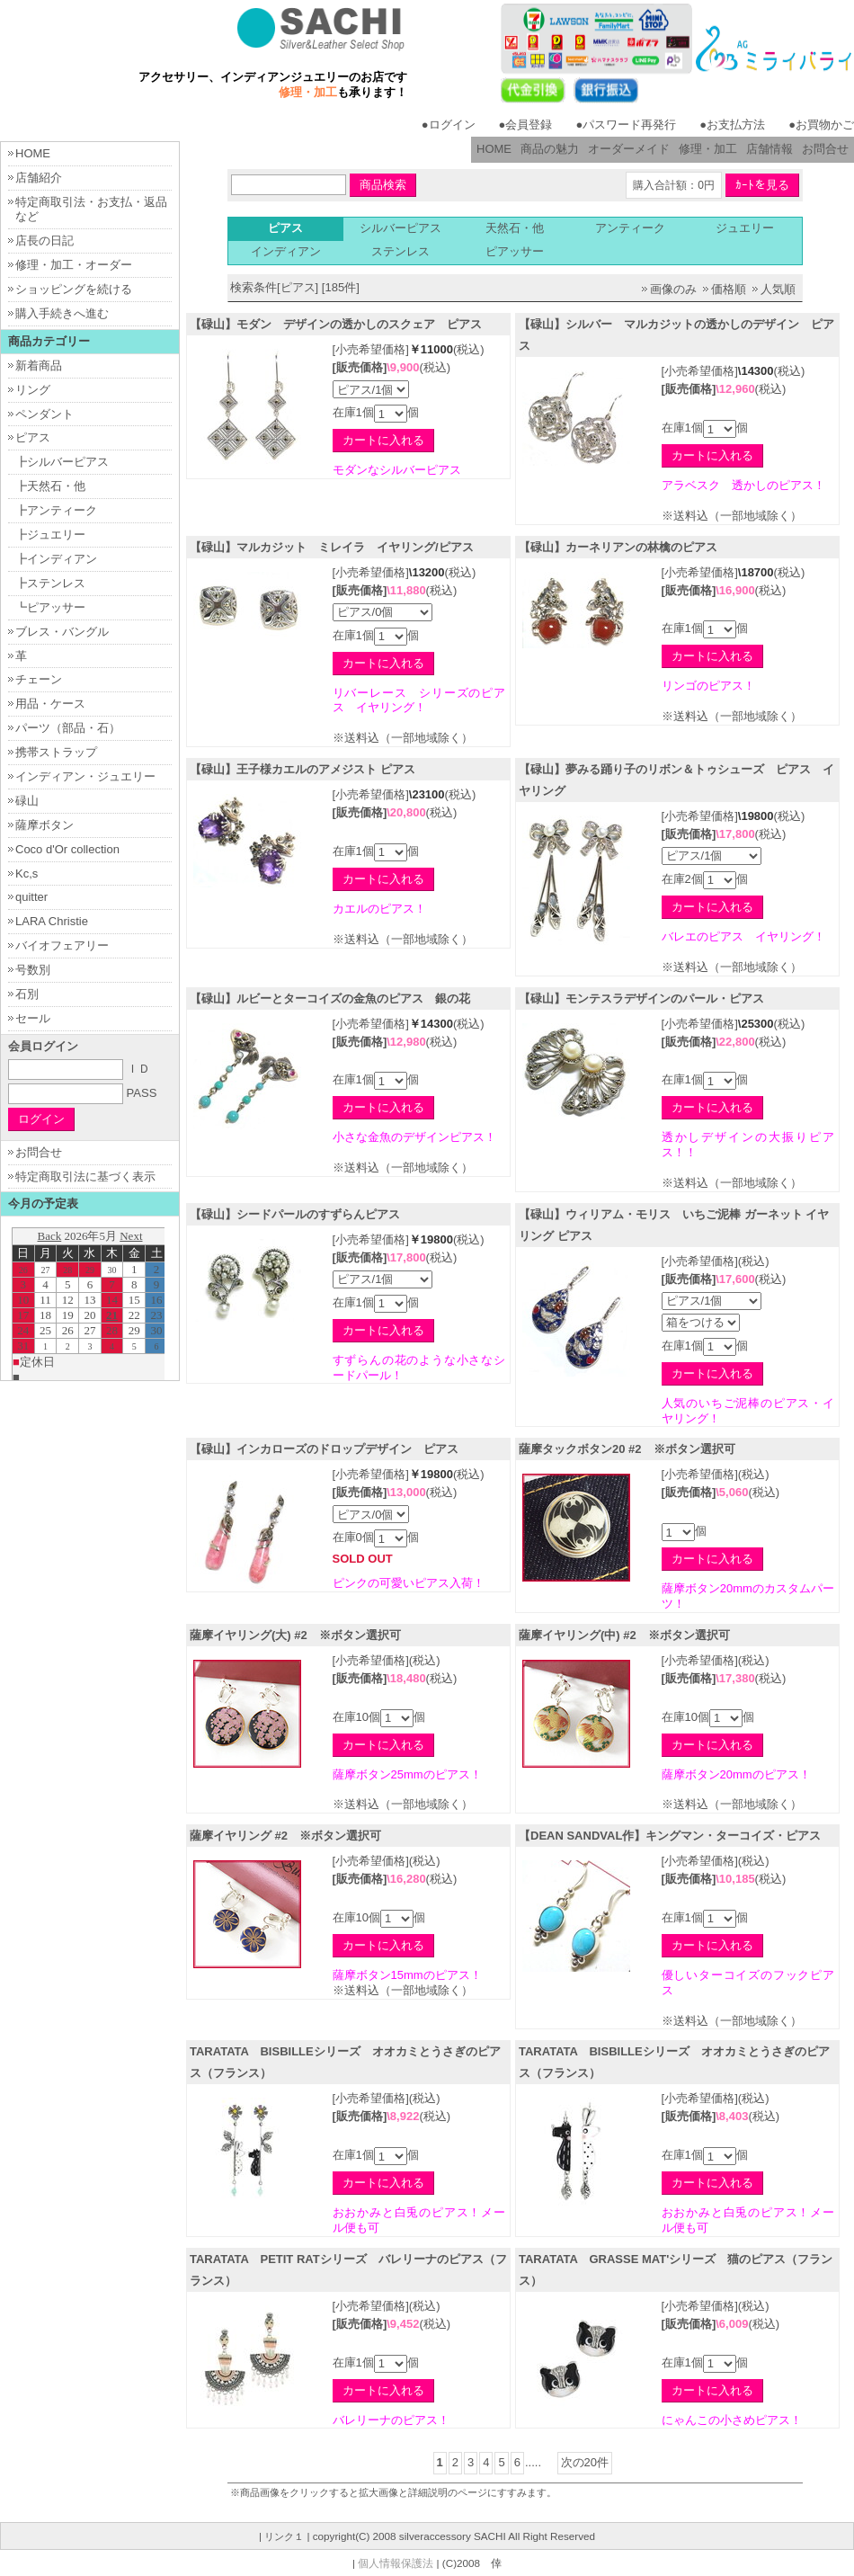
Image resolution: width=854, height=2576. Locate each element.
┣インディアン (56, 559)
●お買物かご (821, 124)
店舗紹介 (38, 177)
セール (32, 1018)
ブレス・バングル (62, 631)
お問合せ (825, 149)
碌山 (27, 800)
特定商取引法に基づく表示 (85, 1176)
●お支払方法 (732, 124)
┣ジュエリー (50, 534)
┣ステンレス (50, 583)
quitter (31, 897)
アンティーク (630, 228)
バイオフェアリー (62, 945)
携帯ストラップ (56, 752)
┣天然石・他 (50, 486)
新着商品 (38, 365)
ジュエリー (745, 228)
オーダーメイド (629, 149)
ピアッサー (514, 251)
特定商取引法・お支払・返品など (91, 209)
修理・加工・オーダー (73, 265)
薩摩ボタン (44, 825)
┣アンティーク (56, 510)
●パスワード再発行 (625, 124)
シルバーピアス (400, 228)
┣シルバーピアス (62, 461)
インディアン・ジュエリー (85, 776)
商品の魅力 (549, 149)
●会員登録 (526, 124)
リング (32, 390)
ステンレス (400, 251)
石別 (27, 994)
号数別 (32, 969)
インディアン (286, 251)
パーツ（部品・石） (67, 728)
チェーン (38, 679)
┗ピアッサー (50, 607)
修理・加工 (708, 149)
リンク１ (284, 2536)
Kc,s (26, 873)
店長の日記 (44, 240)
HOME (494, 149)
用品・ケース (50, 703)
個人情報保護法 (395, 2563)
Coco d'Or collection (67, 849)
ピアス (32, 437)
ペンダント (44, 414)
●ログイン (449, 124)
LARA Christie (51, 921)
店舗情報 (769, 149)
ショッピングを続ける (73, 289)
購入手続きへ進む (62, 313)
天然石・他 (514, 228)
